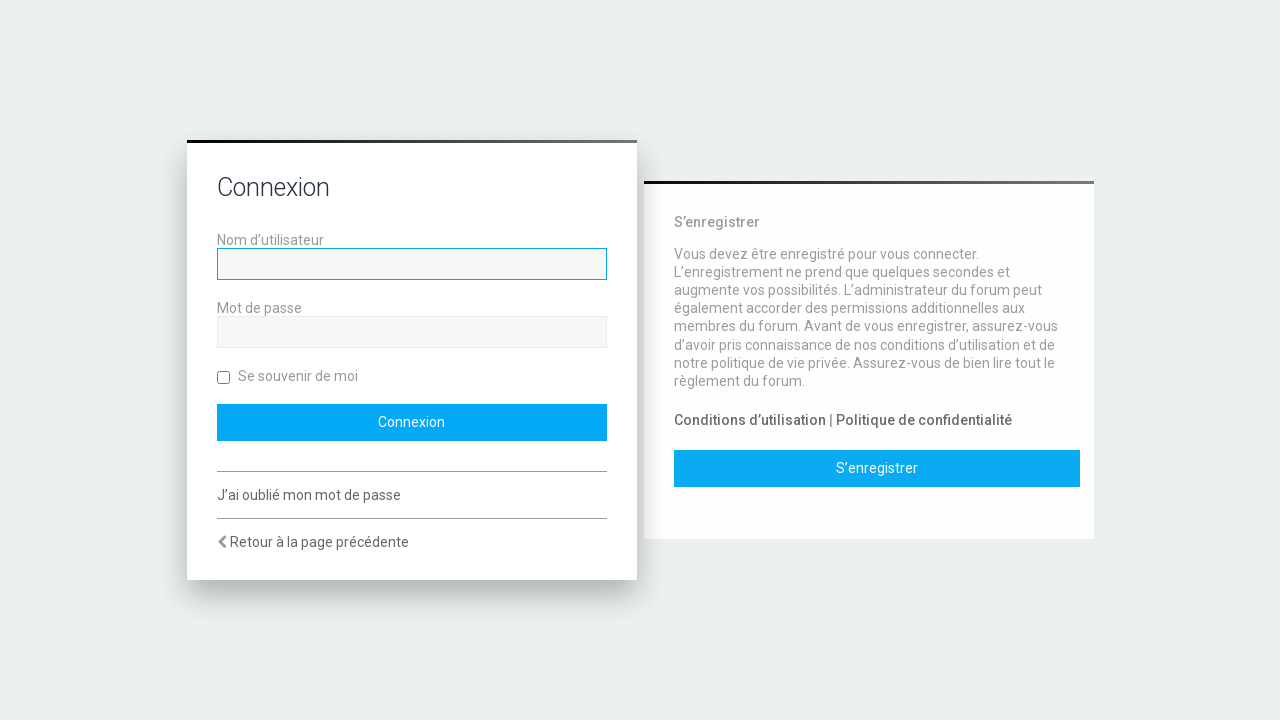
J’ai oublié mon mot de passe (309, 495)
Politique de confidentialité (924, 420)
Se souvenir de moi (287, 376)
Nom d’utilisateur (270, 240)
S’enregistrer (877, 468)
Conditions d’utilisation (750, 420)
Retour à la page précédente (319, 542)
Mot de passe (259, 308)
